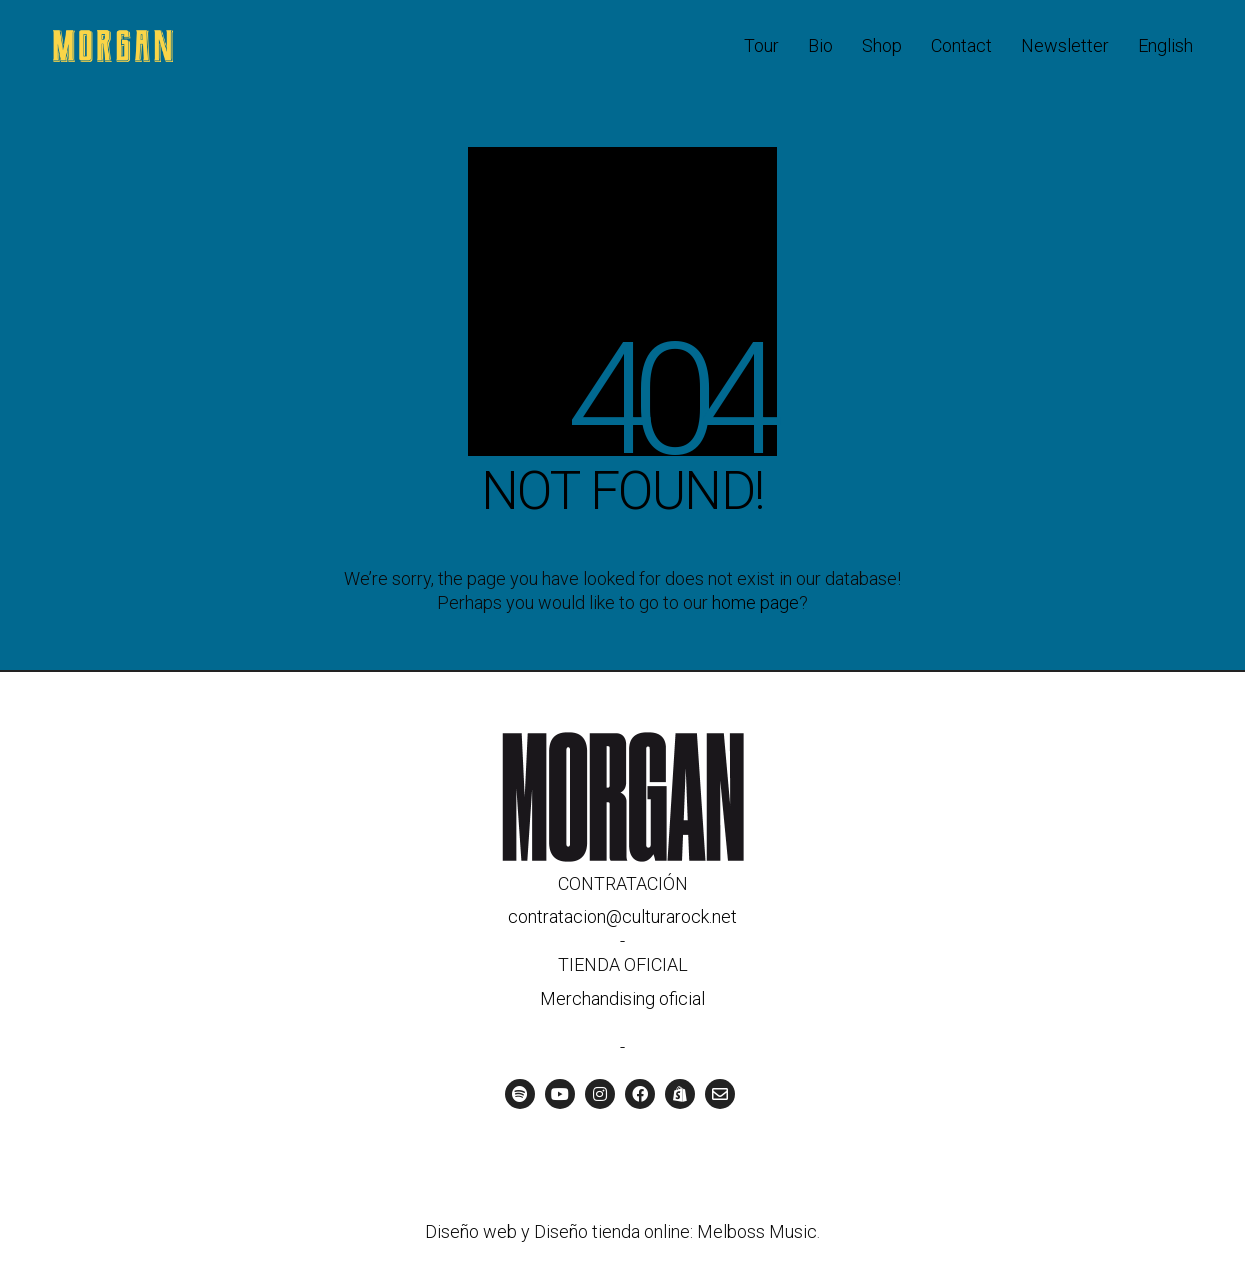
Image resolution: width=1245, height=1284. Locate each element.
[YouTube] (560, 1094)
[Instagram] (600, 1094)
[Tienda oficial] (680, 1094)
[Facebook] (640, 1094)
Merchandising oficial (622, 998)
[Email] (720, 1094)
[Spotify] (520, 1094)
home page (755, 602)
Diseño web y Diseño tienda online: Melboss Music (621, 1231)
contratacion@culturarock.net (622, 916)
